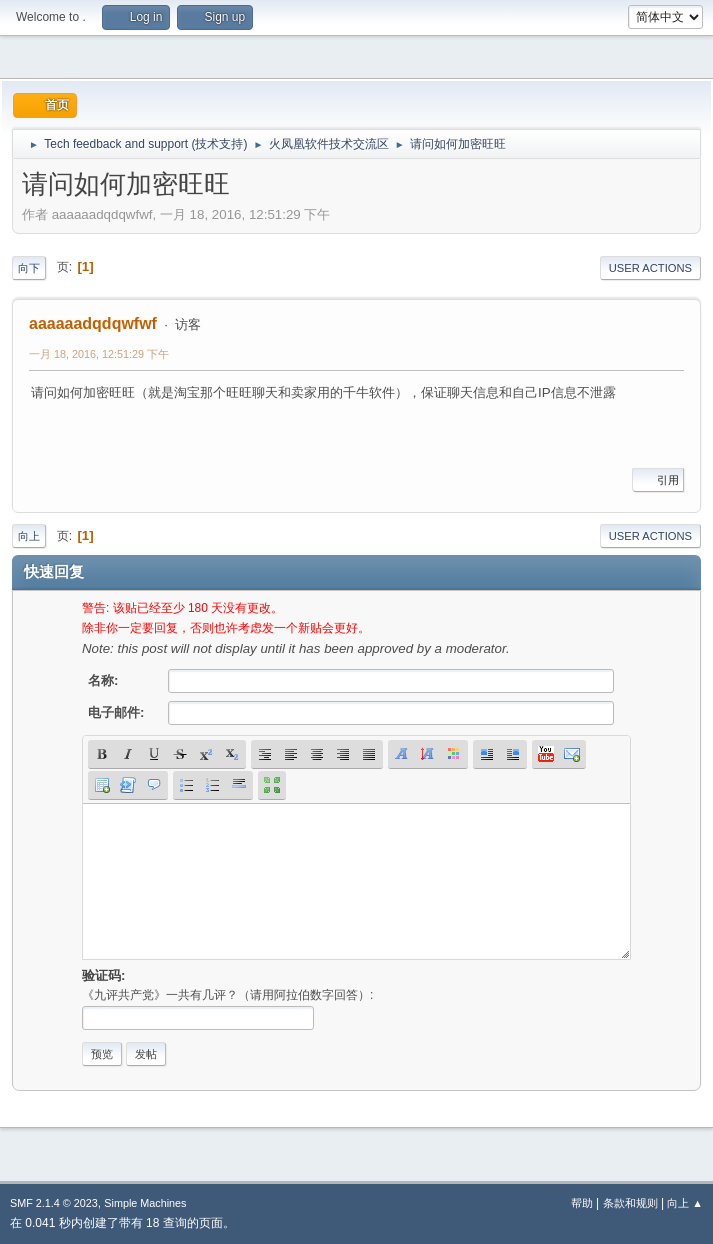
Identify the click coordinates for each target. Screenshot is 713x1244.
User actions (650, 268)
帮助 (582, 1203)
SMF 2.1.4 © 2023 (54, 1203)
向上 (29, 536)
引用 (658, 480)
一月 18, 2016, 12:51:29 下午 (99, 354)
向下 (29, 268)
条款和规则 (630, 1203)
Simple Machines (145, 1203)
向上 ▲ (685, 1203)
